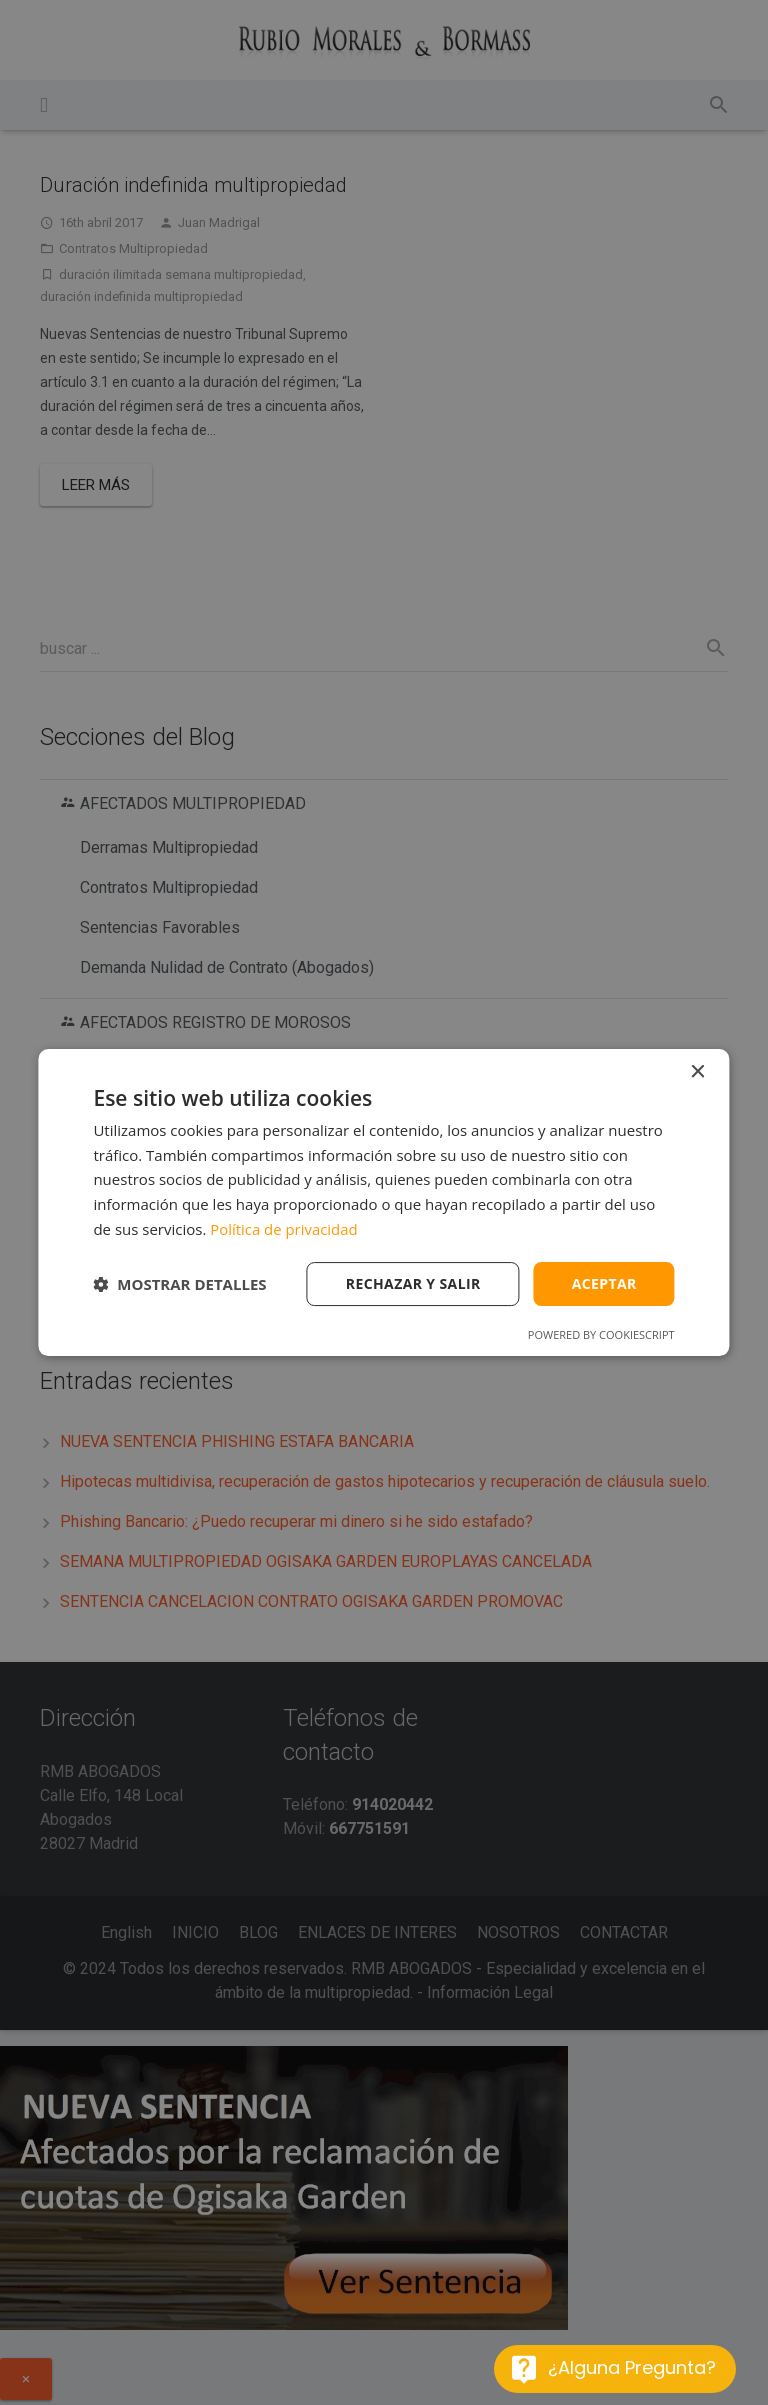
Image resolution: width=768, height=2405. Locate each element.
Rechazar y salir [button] (413, 1283)
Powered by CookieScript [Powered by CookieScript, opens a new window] (601, 1334)
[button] (179, 1284)
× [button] (697, 1072)
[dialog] (383, 1203)
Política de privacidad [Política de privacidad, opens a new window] (284, 1229)
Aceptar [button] (604, 1283)
